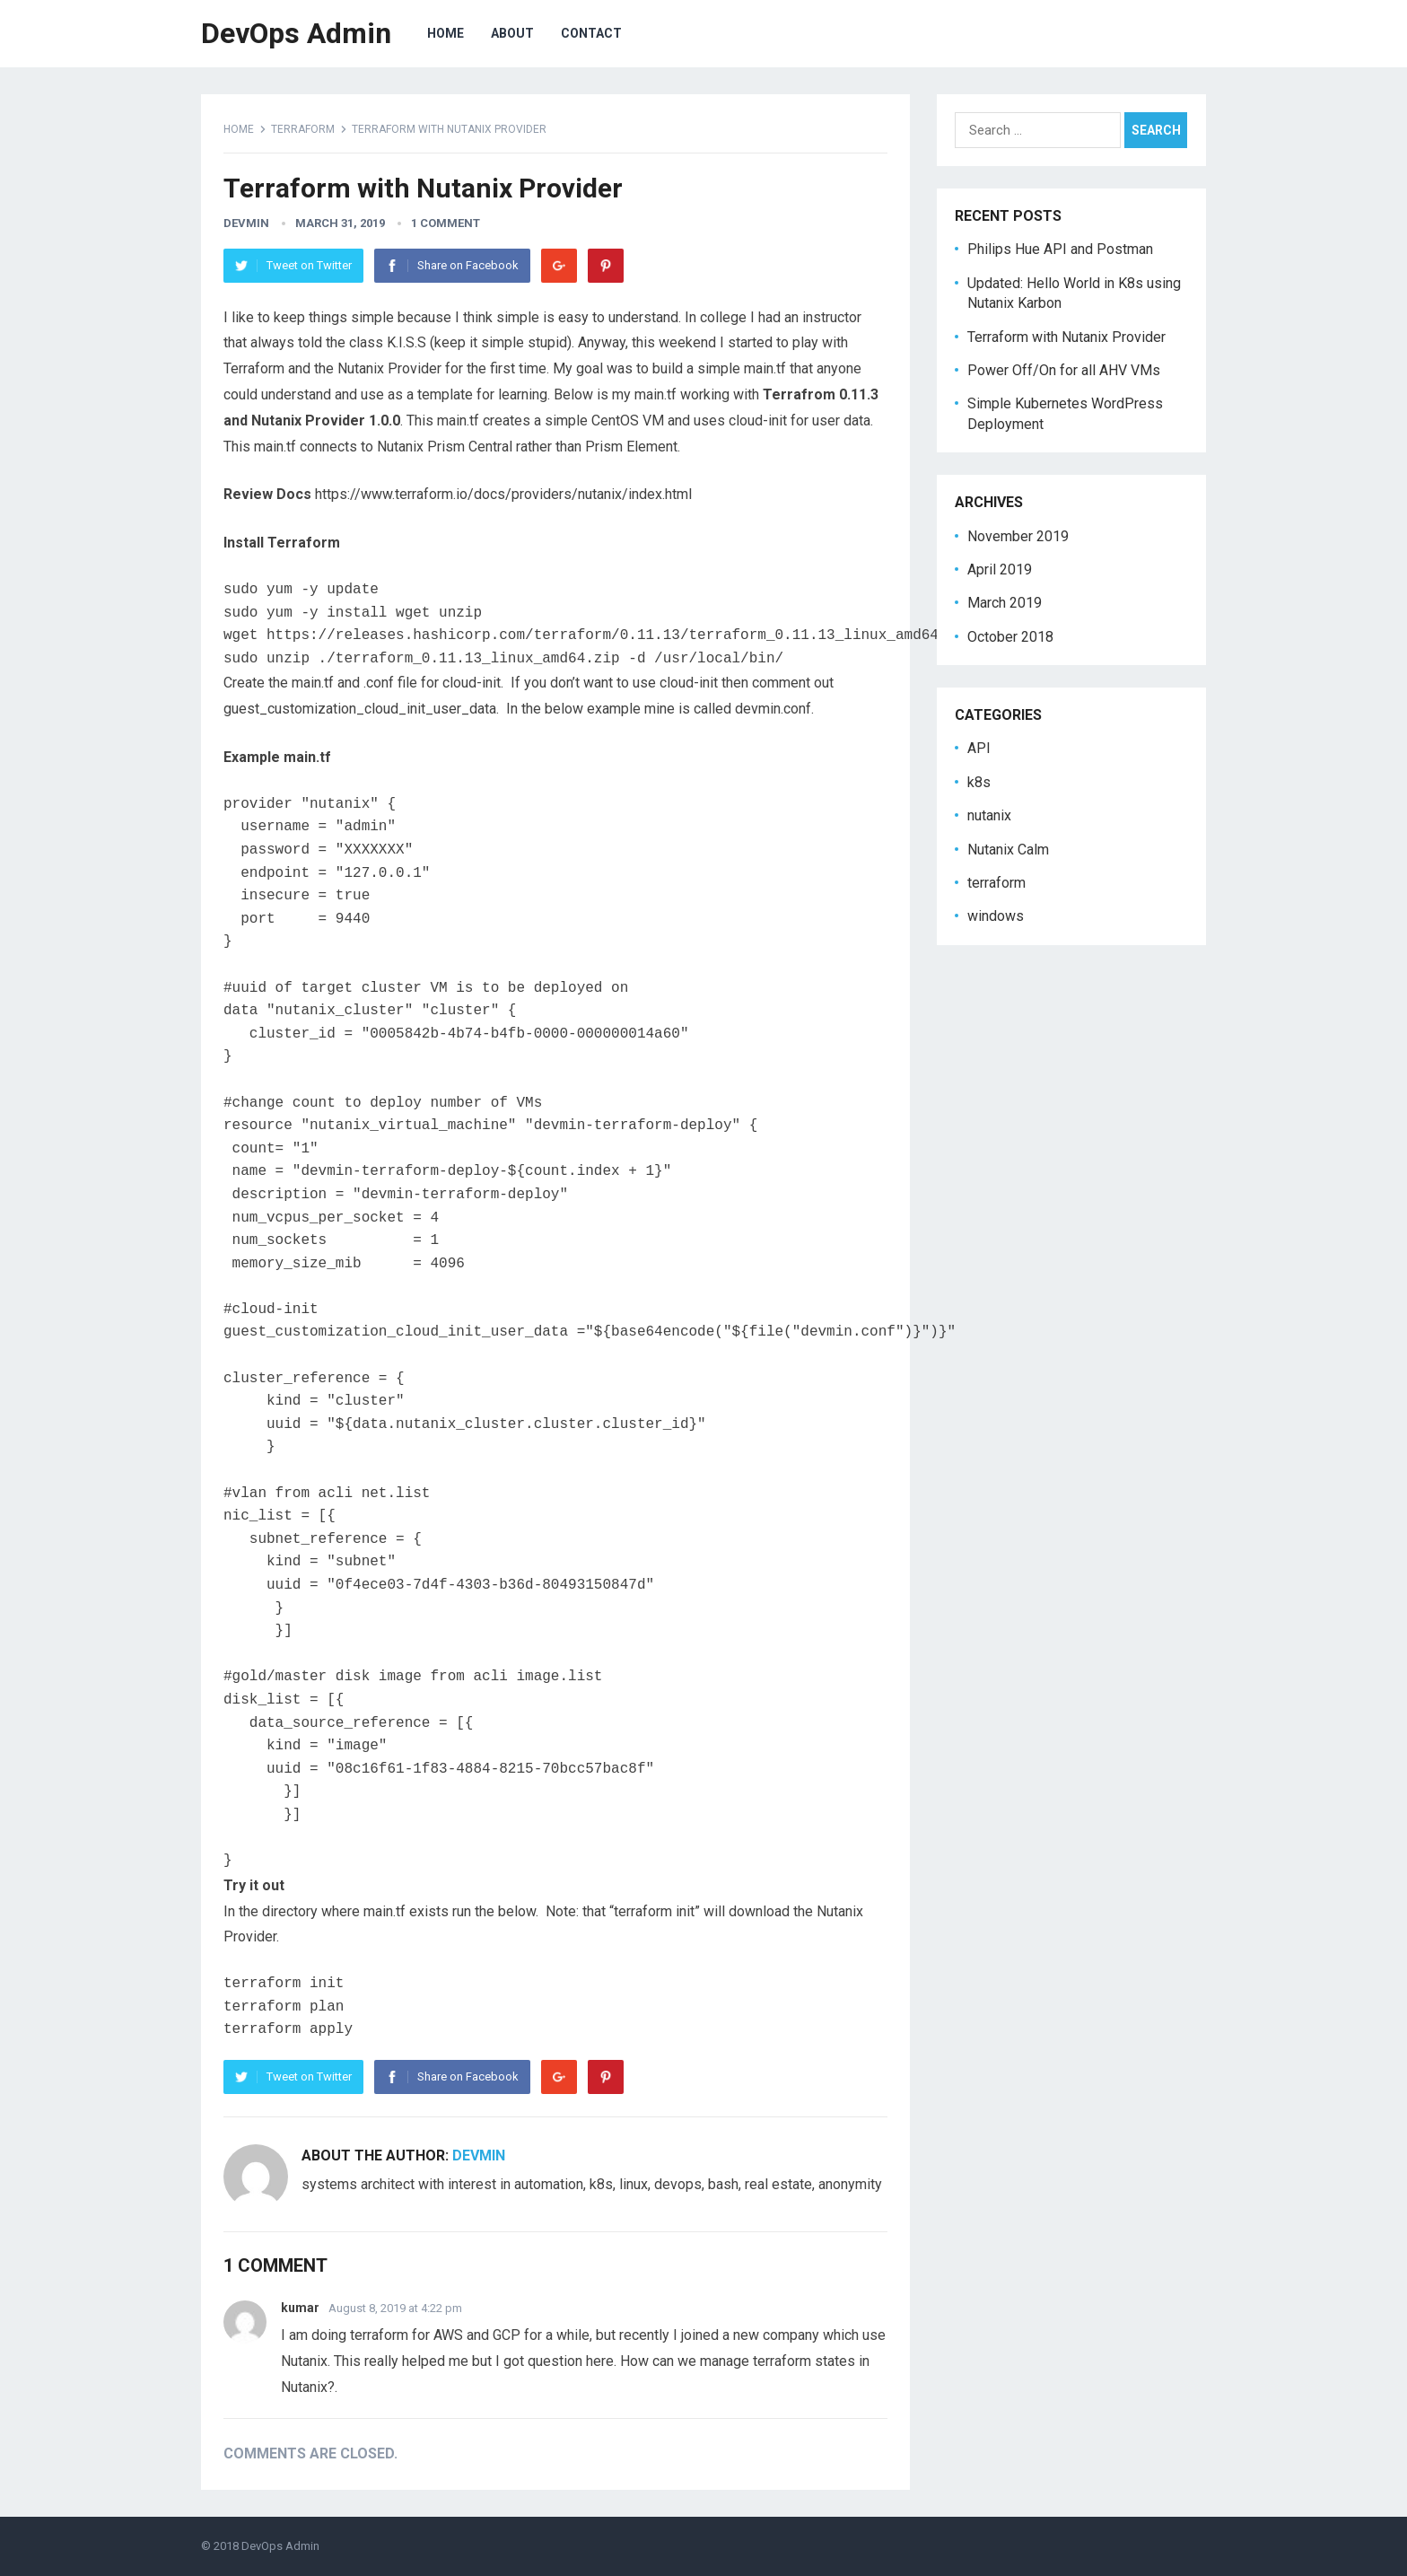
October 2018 (1010, 636)
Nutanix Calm (1008, 849)
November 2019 (1018, 536)
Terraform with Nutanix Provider (1066, 337)
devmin (246, 223)
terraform (303, 129)
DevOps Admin (296, 33)
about (512, 33)
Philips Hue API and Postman (1060, 249)
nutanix (989, 815)
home (445, 33)
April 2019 (999, 569)
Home (238, 129)
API (979, 748)
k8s (979, 782)
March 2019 (1004, 602)
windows (995, 915)
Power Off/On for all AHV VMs (1063, 370)
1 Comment (445, 223)
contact (591, 33)
